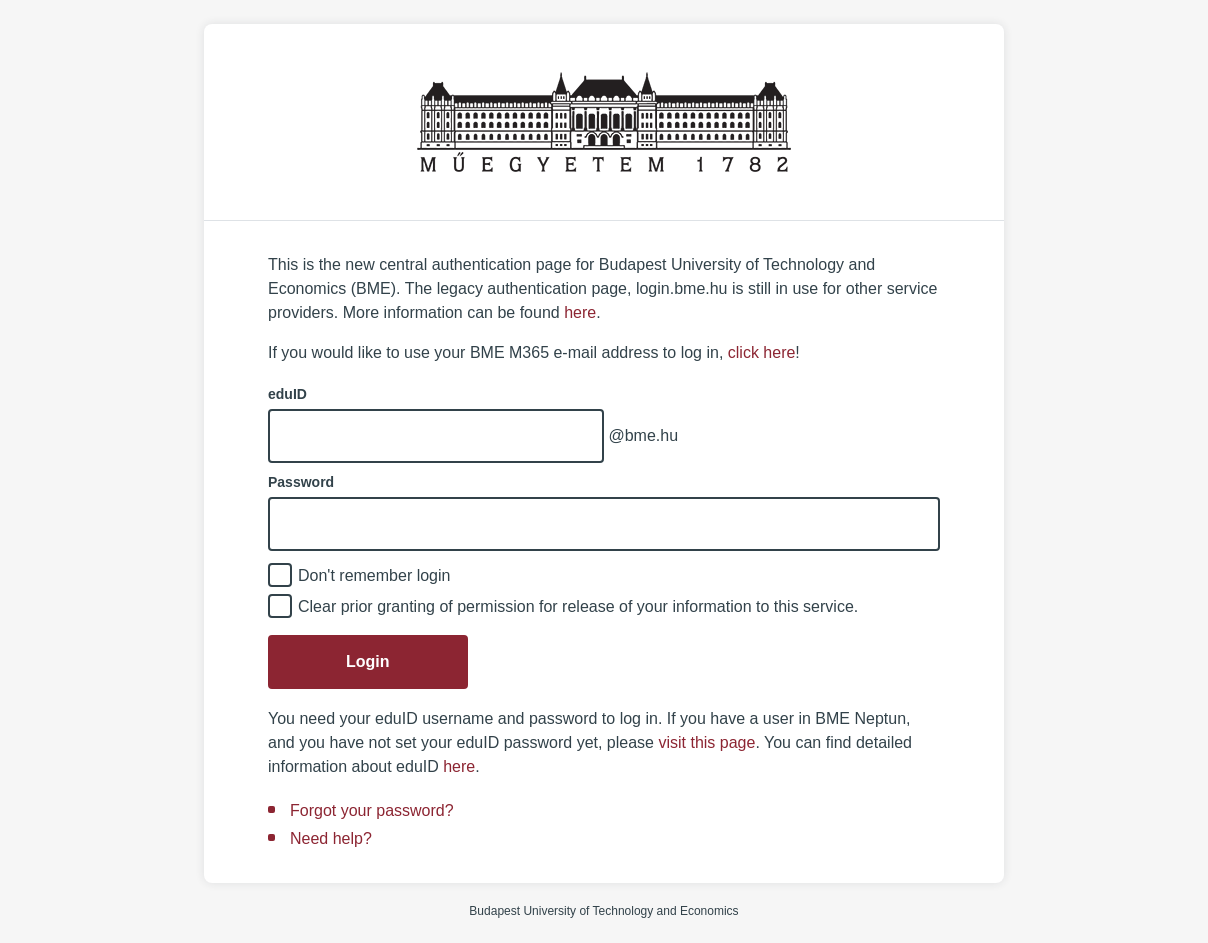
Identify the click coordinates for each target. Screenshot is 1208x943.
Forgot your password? (372, 810)
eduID (287, 394)
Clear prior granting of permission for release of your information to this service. (578, 606)
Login (368, 661)
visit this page (706, 742)
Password (301, 482)
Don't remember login (374, 575)
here (580, 312)
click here (762, 352)
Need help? (331, 838)
